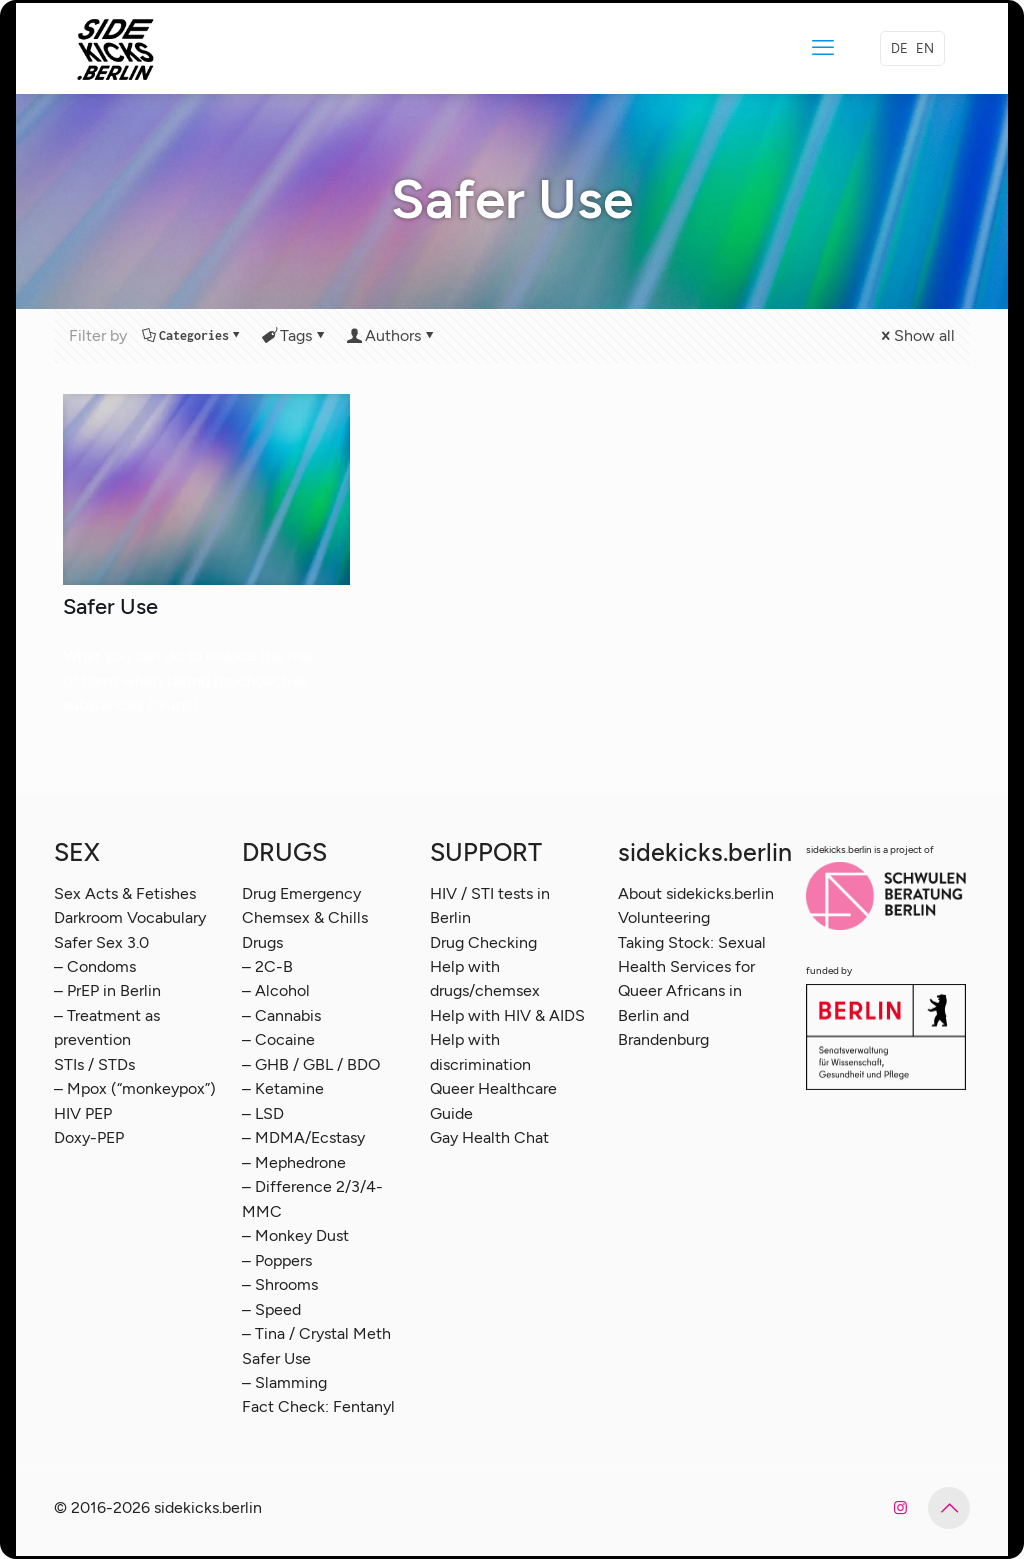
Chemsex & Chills (305, 917)
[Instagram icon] (900, 1508)
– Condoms (95, 966)
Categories (192, 335)
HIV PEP (83, 1113)
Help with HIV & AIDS (507, 1015)
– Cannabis (281, 1015)
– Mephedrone (294, 1162)
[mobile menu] (823, 48)
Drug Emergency (301, 893)
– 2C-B (267, 966)
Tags (294, 335)
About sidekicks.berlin (696, 893)
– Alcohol (276, 990)
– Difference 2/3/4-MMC (312, 1198)
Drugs (262, 942)
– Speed (271, 1309)
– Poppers (277, 1260)
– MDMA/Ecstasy (303, 1137)
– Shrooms (280, 1284)
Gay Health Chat (489, 1137)
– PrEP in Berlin (107, 990)
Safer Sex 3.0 (101, 942)
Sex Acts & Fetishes (125, 893)
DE (899, 48)
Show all (916, 335)
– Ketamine (283, 1088)
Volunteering (664, 917)
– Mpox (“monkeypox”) (135, 1088)
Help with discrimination (480, 1051)
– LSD (263, 1113)
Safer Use (110, 606)
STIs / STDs (94, 1064)
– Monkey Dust (295, 1235)
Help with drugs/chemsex (485, 978)
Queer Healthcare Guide (493, 1100)
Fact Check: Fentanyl (318, 1406)
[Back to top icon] (949, 1508)
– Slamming (284, 1382)
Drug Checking (483, 942)
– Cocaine (278, 1039)
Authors (391, 335)
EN (925, 48)
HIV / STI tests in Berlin (490, 905)
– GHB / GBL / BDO (311, 1064)
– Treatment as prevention (107, 1027)
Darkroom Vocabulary (130, 917)
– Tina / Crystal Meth (316, 1333)
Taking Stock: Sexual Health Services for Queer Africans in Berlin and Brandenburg (692, 991)
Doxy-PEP (89, 1137)
